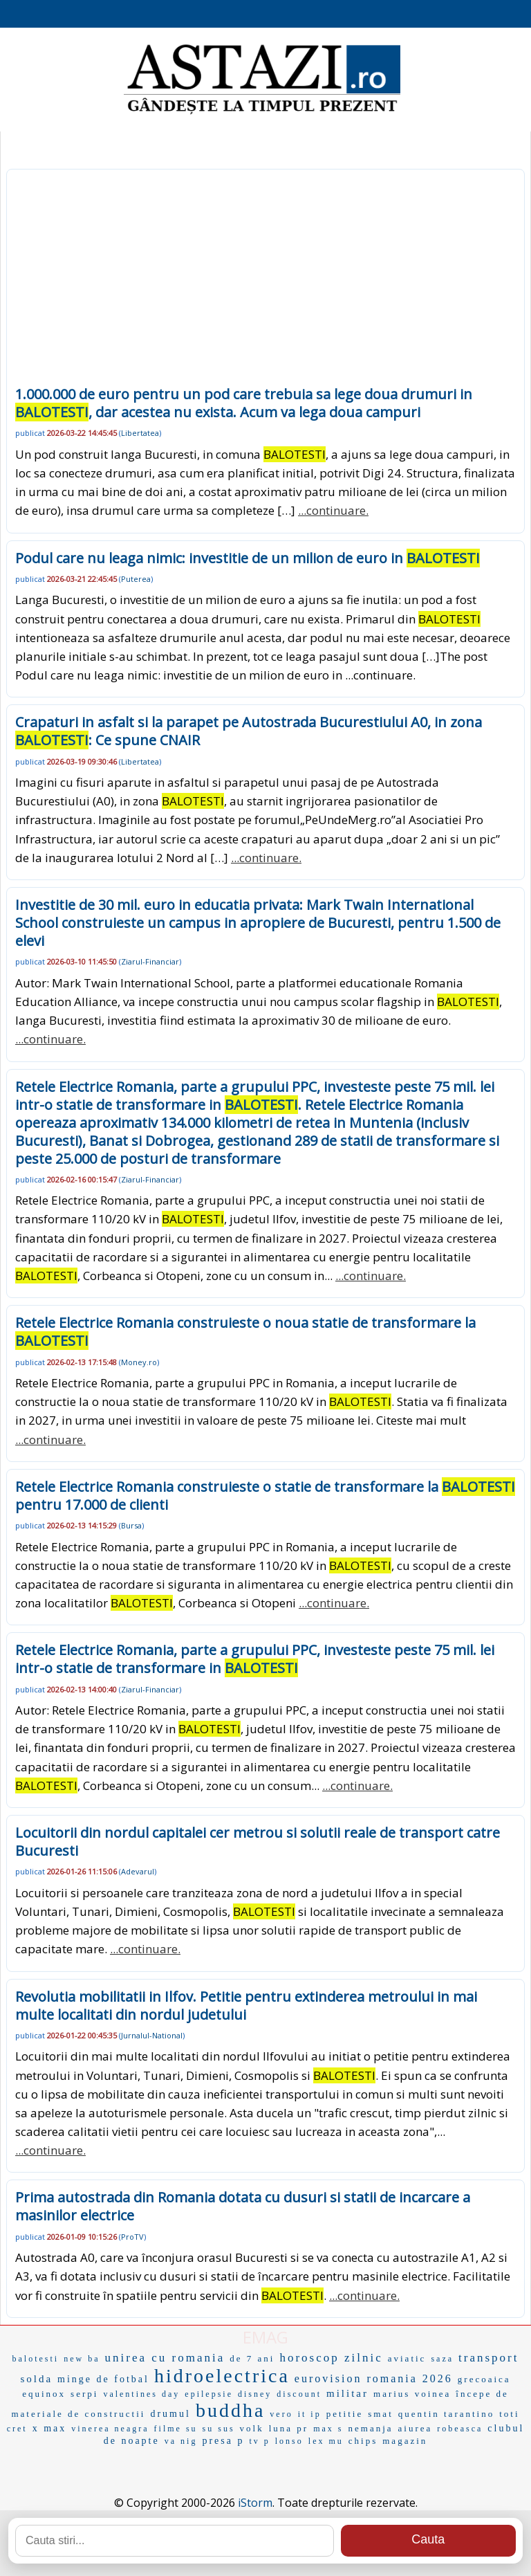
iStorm (255, 2502)
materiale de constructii (78, 2414)
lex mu (326, 2441)
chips (363, 2441)
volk (252, 2428)
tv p (259, 2441)
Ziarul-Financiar (150, 961)
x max (49, 2428)
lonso (289, 2441)
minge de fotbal (103, 2379)
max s (328, 2428)
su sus (219, 2428)
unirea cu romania (165, 2357)
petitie (345, 2414)
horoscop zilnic (330, 2357)
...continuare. (333, 510)
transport (488, 2357)
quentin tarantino (446, 2414)
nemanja (370, 2428)
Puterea (136, 579)
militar (347, 2393)
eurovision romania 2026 (374, 2378)
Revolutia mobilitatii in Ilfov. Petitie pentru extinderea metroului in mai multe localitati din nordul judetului (246, 2005)
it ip (310, 2414)
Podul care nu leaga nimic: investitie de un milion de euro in (247, 558)
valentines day (141, 2394)
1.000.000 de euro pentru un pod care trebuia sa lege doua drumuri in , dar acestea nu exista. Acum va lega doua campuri (243, 403)
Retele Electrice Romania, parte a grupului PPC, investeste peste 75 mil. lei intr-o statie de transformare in (254, 1659)
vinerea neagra (110, 2428)
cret (17, 2428)
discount (299, 2394)
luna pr (288, 2428)
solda (36, 2378)
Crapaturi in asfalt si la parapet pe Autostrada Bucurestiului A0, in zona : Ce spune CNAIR (248, 731)
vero (281, 2414)
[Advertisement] (265, 281)
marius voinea (412, 2393)
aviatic (407, 2358)
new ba (82, 2359)
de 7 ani (252, 2358)
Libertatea (140, 433)
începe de (482, 2393)
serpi (84, 2393)
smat (380, 2414)
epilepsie (209, 2394)
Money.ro (139, 1362)
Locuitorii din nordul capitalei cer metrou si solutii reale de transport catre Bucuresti (257, 1841)
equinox (44, 2393)
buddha (230, 2410)
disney (255, 2394)
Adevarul (137, 1871)
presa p (223, 2441)
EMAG (265, 2337)
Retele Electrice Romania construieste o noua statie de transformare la (245, 1331)
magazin (404, 2441)
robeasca (460, 2428)
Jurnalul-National (152, 2035)
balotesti (35, 2359)
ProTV (132, 2236)
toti (509, 2414)
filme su (176, 2428)
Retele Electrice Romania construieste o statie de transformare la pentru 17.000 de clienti (265, 1495)
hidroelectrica (222, 2375)
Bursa (131, 1525)
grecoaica (484, 2379)
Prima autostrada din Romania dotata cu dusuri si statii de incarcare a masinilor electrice (242, 2206)
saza (442, 2359)
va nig (181, 2441)
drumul (170, 2414)
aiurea (415, 2428)
